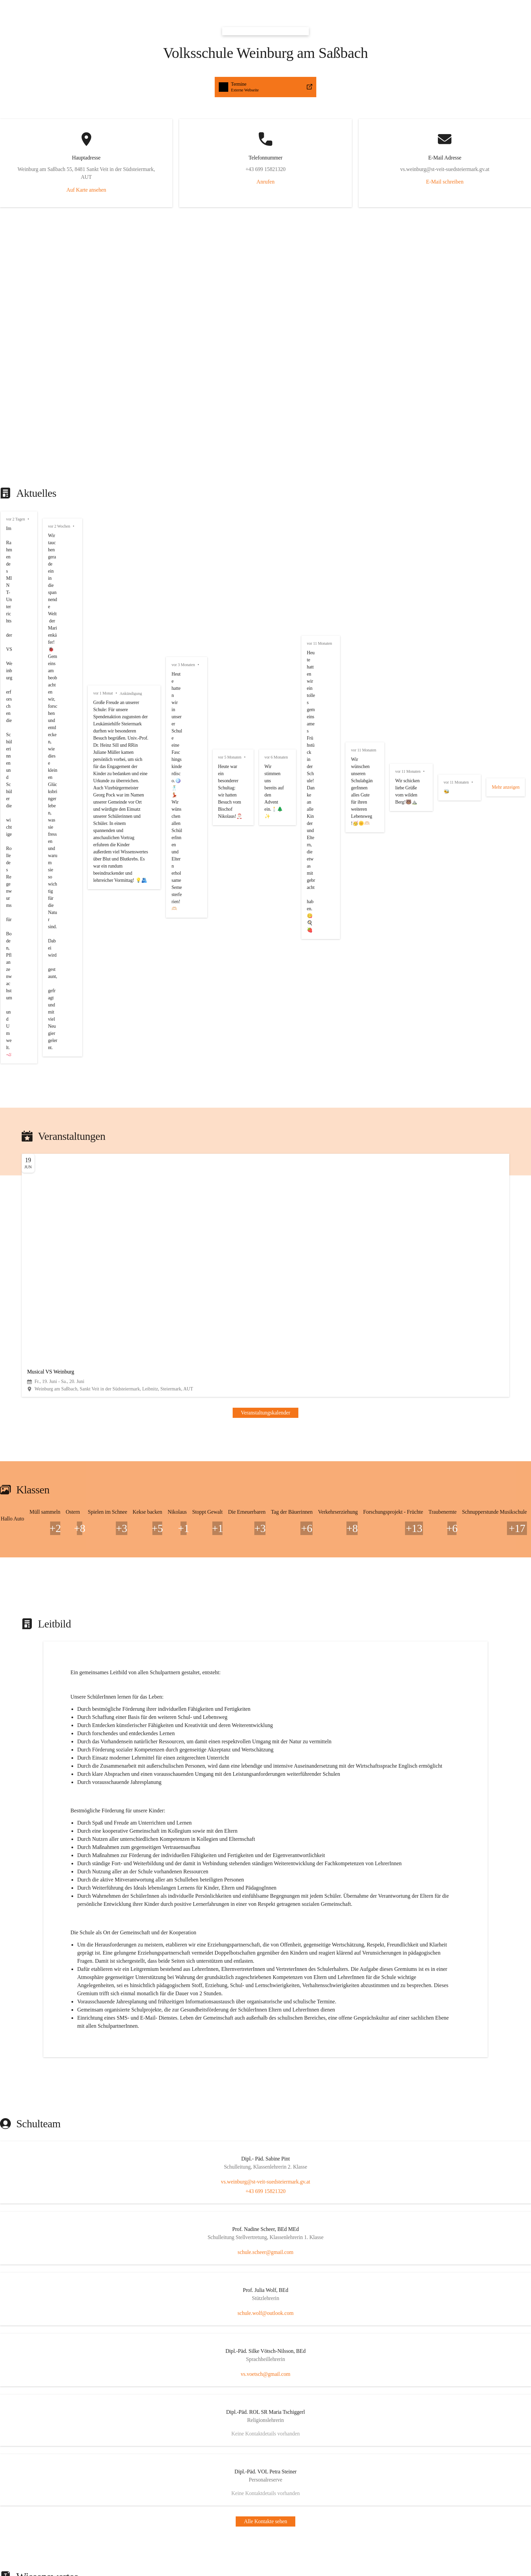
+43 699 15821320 (23, 1704)
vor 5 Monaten (19, 387)
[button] (265, 6)
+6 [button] (5, 1014)
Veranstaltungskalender (28, 681)
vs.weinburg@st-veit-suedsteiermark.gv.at (48, 1698)
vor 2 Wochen (18, 225)
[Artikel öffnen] (265, 1949)
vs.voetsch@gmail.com (28, 1826)
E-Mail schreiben (113, 149)
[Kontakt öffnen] (265, 1674)
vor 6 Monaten (19, 429)
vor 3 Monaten (19, 333)
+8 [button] (5, 795)
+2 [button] (5, 758)
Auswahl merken (25, 2299)
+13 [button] (7, 1087)
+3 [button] (5, 831)
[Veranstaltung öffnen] (265, 659)
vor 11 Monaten (20, 458)
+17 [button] (7, 1161)
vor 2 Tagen (15, 177)
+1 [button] (5, 905)
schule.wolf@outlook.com (31, 1785)
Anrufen (53, 123)
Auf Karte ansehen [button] (23, 96)
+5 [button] (5, 868)
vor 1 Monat (16, 279)
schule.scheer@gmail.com (31, 1744)
